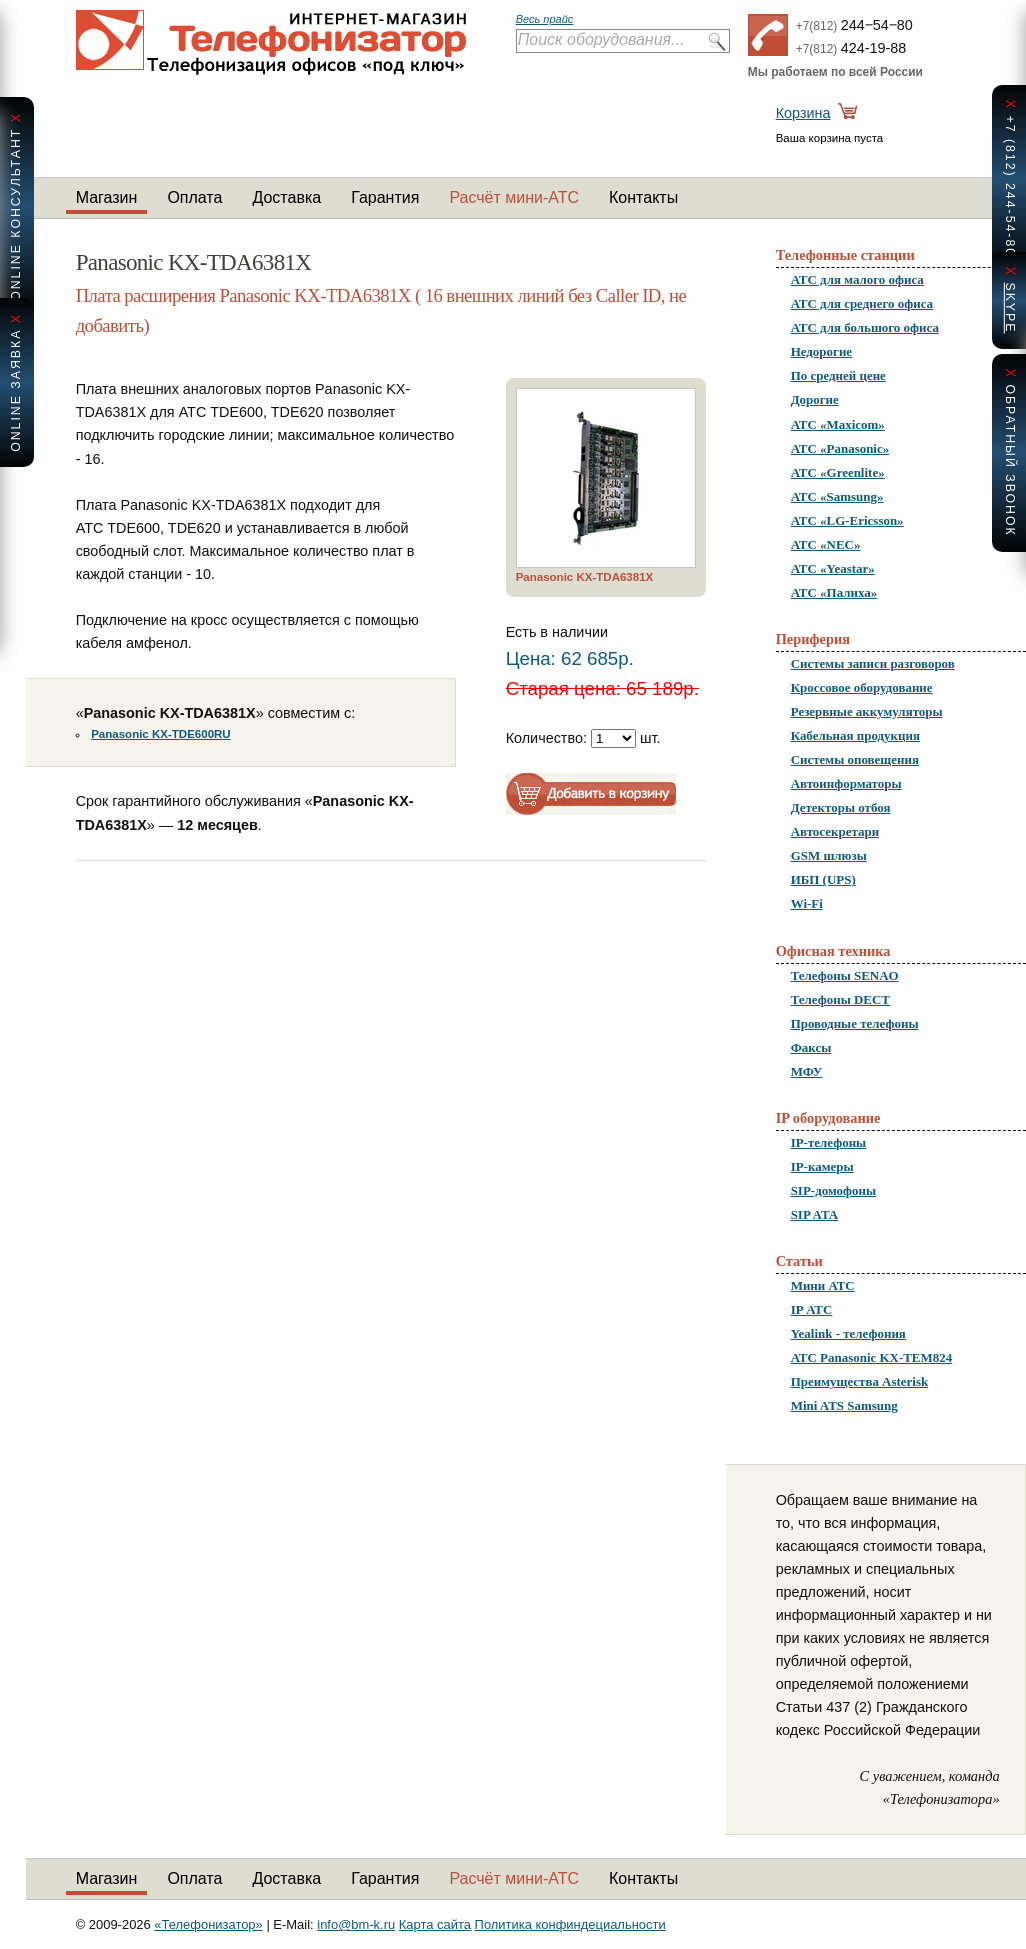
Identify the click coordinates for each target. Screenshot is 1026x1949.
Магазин (107, 197)
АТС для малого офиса (857, 279)
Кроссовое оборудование (862, 687)
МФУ (807, 1071)
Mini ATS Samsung (844, 1405)
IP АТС (812, 1309)
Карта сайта (435, 1924)
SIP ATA (814, 1214)
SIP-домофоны (833, 1190)
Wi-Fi (807, 903)
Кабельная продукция (855, 735)
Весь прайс (545, 19)
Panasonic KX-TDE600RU (161, 734)
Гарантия (385, 197)
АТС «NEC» (826, 544)
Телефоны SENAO (845, 975)
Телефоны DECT (840, 999)
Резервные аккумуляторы (867, 711)
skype (1010, 307)
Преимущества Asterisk (860, 1381)
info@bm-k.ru (356, 1924)
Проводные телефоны (855, 1023)
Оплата (194, 197)
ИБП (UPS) (823, 879)
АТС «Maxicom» (838, 424)
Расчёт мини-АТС (514, 197)
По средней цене (838, 375)
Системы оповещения (855, 759)
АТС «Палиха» (834, 592)
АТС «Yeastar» (833, 568)
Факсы (811, 1047)
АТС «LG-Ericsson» (847, 520)
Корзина (803, 113)
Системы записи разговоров (873, 663)
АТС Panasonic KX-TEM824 (872, 1357)
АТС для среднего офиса (862, 303)
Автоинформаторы (846, 783)
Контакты (643, 197)
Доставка (286, 197)
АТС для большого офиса (865, 327)
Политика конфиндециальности (570, 1924)
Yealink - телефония (848, 1333)
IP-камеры (822, 1166)
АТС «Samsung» (837, 496)
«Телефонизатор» (208, 1924)
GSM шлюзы (829, 855)
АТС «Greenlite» (838, 472)
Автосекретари (835, 831)
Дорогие (815, 399)
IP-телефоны (829, 1142)
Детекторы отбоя (841, 807)
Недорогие (821, 351)
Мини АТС (823, 1285)
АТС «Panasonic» (840, 448)
